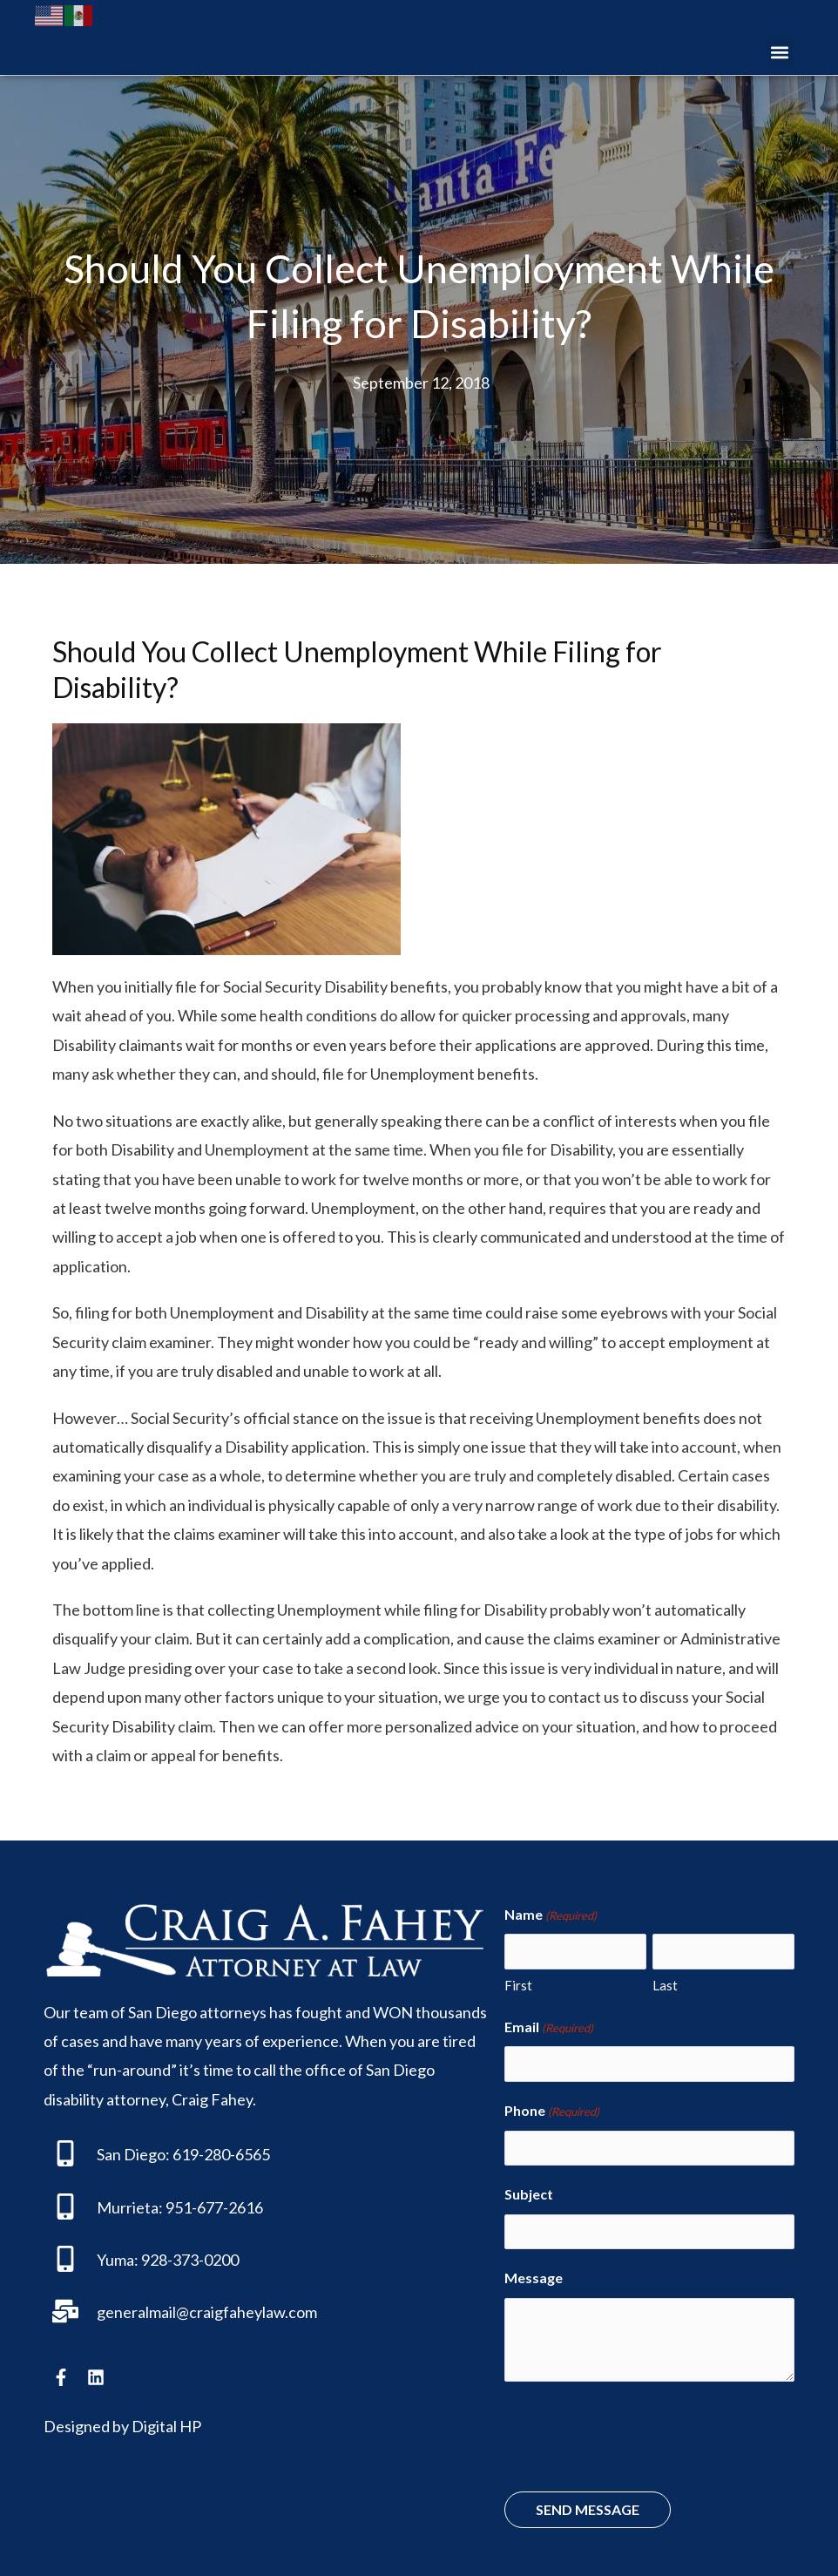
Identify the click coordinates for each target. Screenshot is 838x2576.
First (518, 1980)
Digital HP (166, 2425)
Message (533, 2261)
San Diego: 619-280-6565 (183, 2153)
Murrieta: (130, 2206)
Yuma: (118, 2258)
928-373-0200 (190, 2258)
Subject (528, 2181)
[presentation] (636, 2422)
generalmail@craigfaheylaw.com (207, 2311)
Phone (551, 2102)
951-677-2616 (214, 2206)
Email (548, 2022)
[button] (780, 51)
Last (665, 1980)
